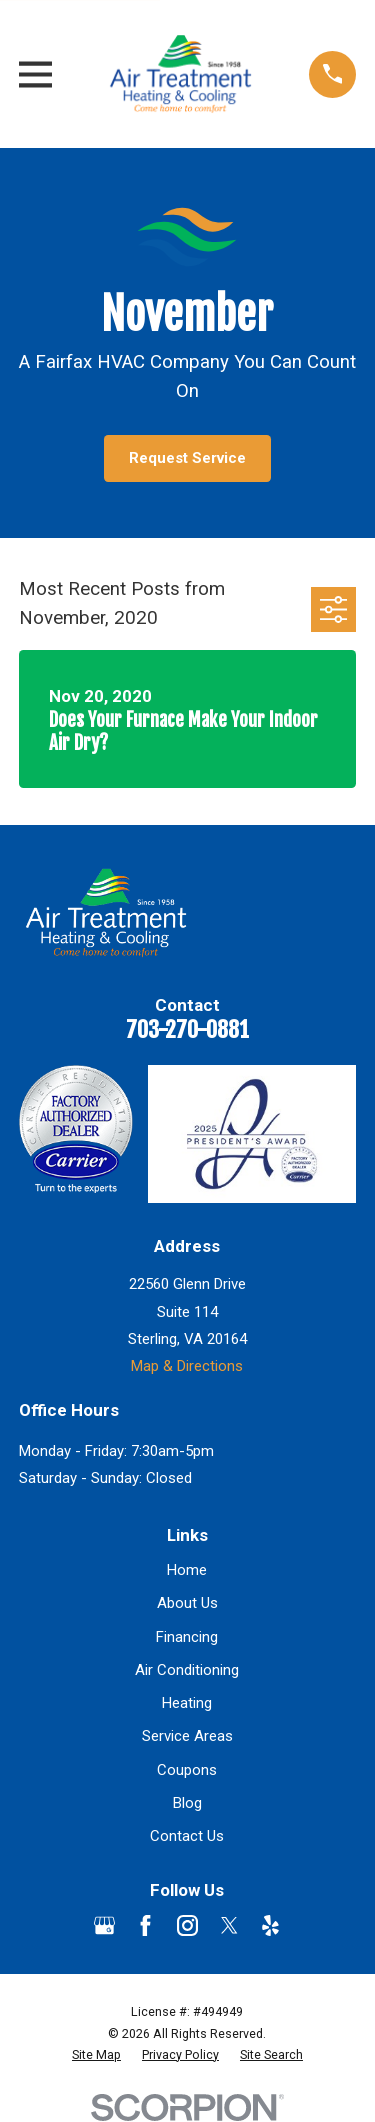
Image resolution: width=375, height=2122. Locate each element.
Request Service (187, 458)
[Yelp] (270, 1925)
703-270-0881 (187, 1029)
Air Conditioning (187, 1670)
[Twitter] (229, 1925)
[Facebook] (145, 1925)
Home (187, 1570)
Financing (187, 1637)
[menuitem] (96, 2055)
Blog (187, 1803)
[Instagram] (187, 1925)
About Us (187, 1603)
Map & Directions (187, 1366)
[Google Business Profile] (104, 1925)
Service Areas (187, 1736)
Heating (187, 1703)
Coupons (187, 1770)
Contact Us (187, 1836)
